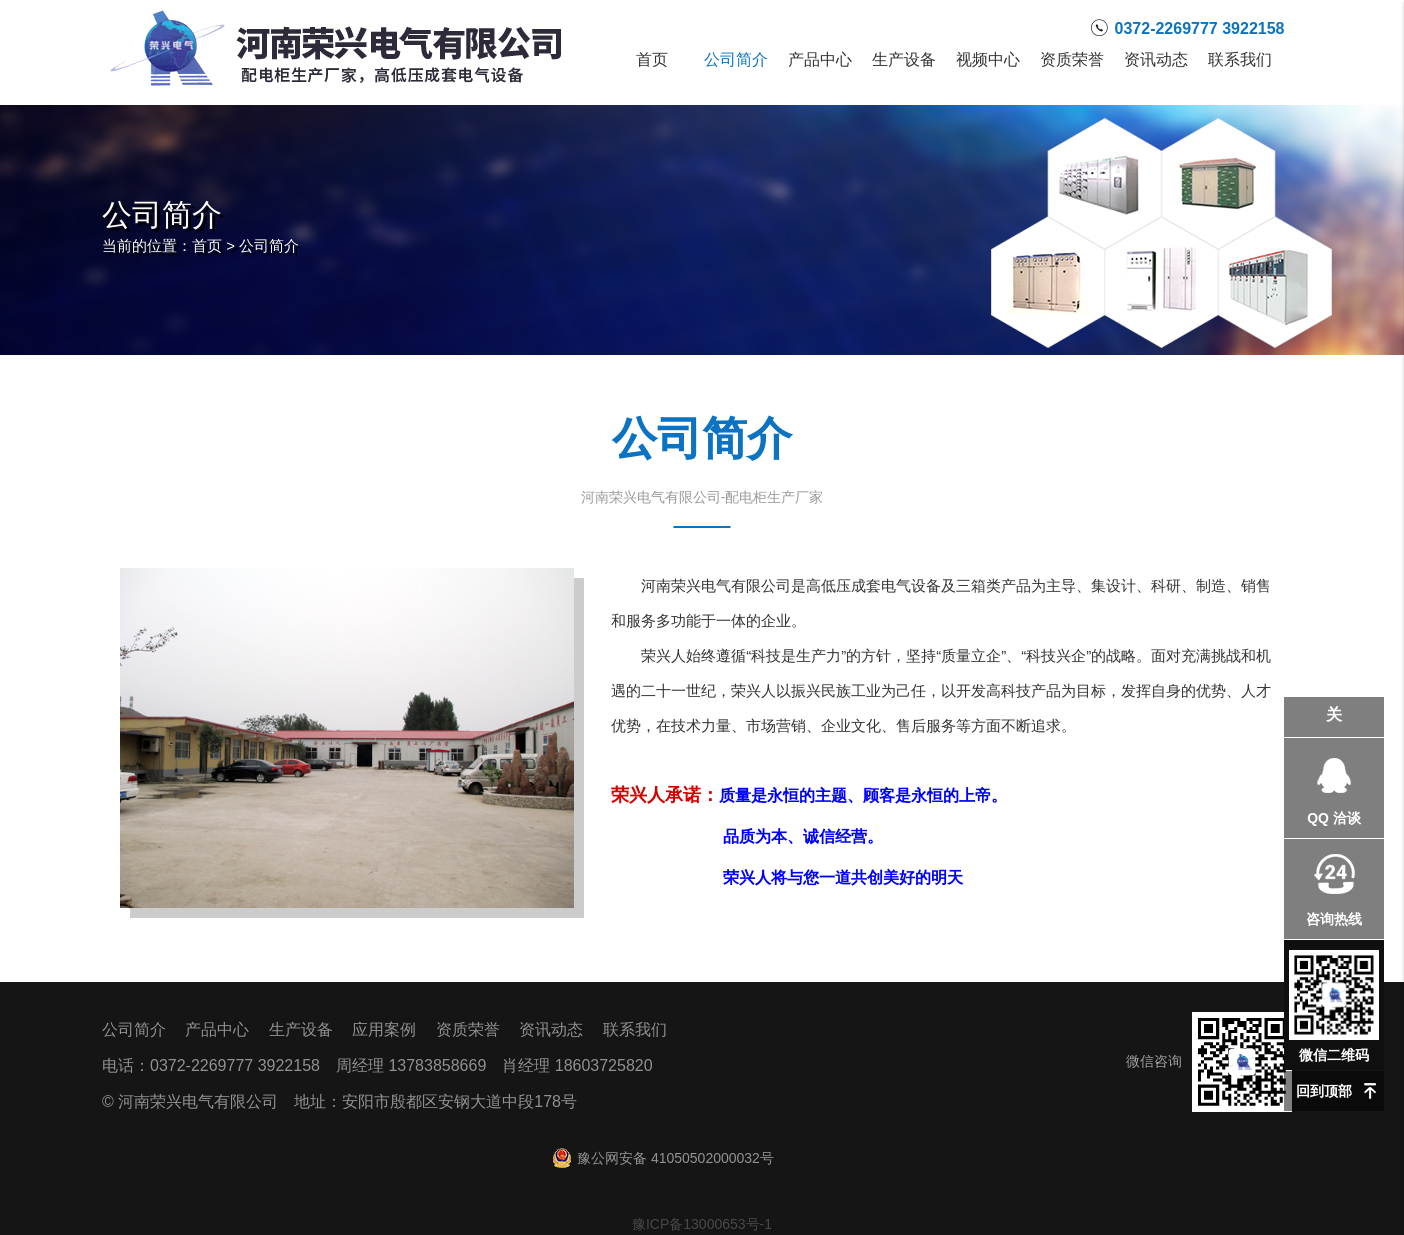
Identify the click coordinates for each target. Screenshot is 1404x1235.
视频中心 (988, 60)
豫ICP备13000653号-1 (702, 1224)
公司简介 (736, 60)
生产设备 (904, 60)
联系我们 (1240, 60)
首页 (652, 60)
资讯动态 (1156, 60)
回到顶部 (1324, 1091)
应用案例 (384, 1029)
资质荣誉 (1072, 60)
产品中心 (820, 60)
